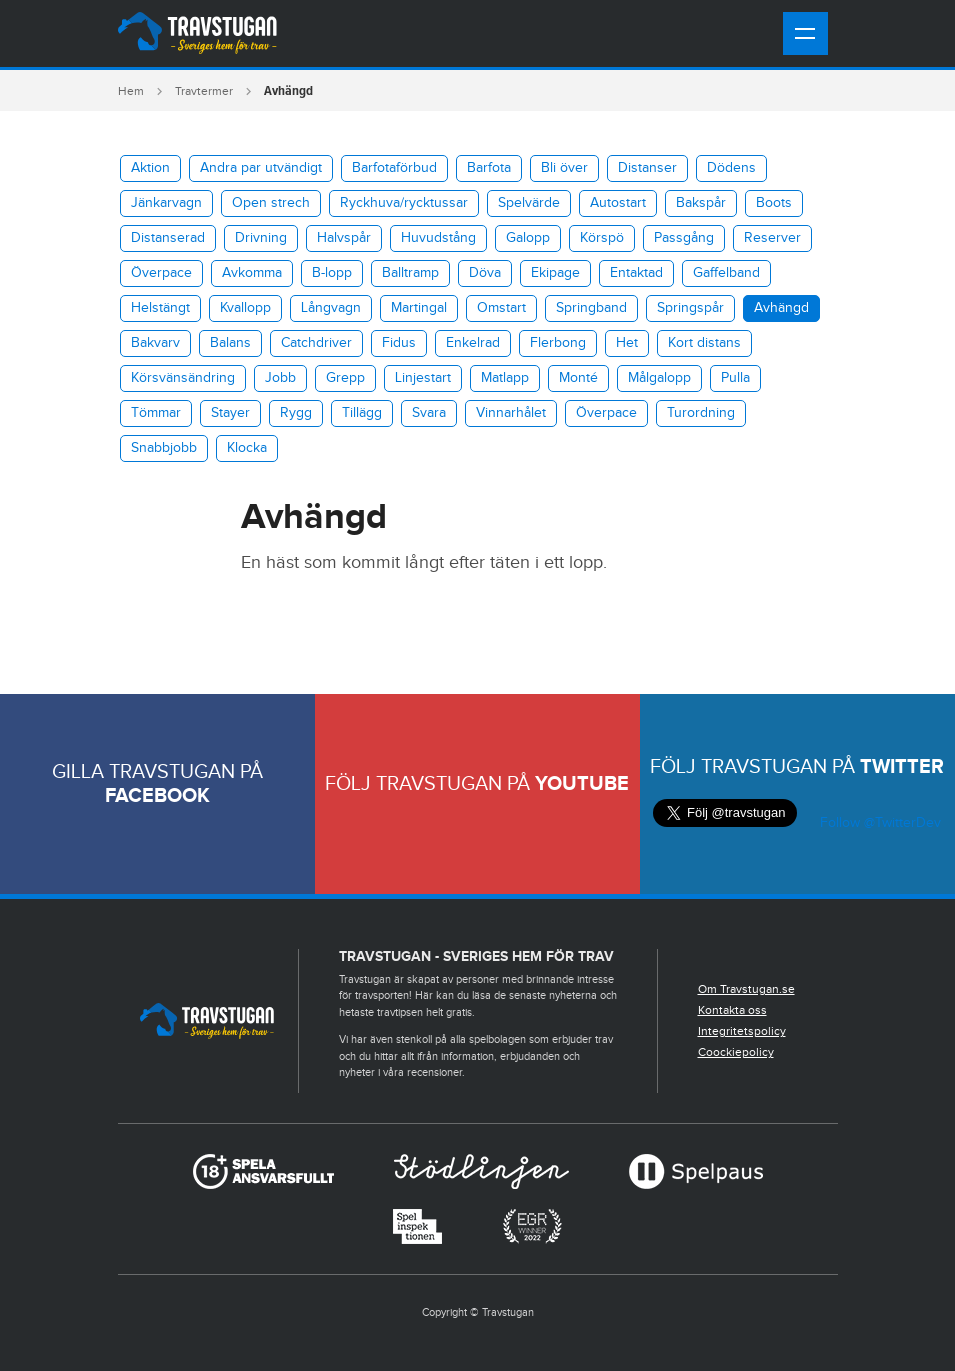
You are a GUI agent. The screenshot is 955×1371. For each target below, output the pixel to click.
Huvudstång (438, 238)
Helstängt (160, 308)
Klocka (247, 448)
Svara (429, 413)
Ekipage (555, 273)
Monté (578, 378)
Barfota (489, 168)
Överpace (161, 273)
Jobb (280, 378)
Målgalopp (659, 378)
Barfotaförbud (394, 168)
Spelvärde (529, 203)
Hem (131, 91)
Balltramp (410, 273)
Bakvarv (155, 343)
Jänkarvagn (166, 203)
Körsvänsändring (183, 378)
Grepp (345, 378)
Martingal (419, 308)
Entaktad (636, 273)
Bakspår (701, 203)
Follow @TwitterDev (878, 823)
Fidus (399, 343)
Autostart (618, 203)
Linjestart (423, 378)
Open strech (271, 203)
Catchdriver (316, 343)
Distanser (647, 168)
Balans (230, 343)
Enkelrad (473, 343)
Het (627, 343)
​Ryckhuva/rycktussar (404, 203)
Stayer (230, 413)
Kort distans (704, 343)
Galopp (528, 238)
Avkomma (252, 273)
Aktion (150, 168)
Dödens (731, 168)
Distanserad (168, 238)
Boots (774, 203)
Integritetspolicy (742, 1031)
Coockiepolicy (736, 1052)
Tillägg (362, 413)
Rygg (296, 413)
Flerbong (558, 343)
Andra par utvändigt (261, 168)
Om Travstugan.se (746, 989)
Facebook (157, 796)
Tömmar (156, 413)
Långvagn (331, 308)
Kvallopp (245, 308)
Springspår (690, 308)
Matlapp (505, 378)
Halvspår (344, 238)
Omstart (501, 308)
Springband (591, 308)
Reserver (772, 238)
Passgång (684, 238)
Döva (485, 273)
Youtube (582, 784)
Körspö (602, 238)
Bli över (564, 168)
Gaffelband (726, 273)
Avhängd (781, 308)
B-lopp (332, 273)
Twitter (902, 767)
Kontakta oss (732, 1010)
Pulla (735, 378)
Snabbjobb (164, 448)
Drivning (261, 238)
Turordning (701, 413)
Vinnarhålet (511, 413)
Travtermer (204, 91)
